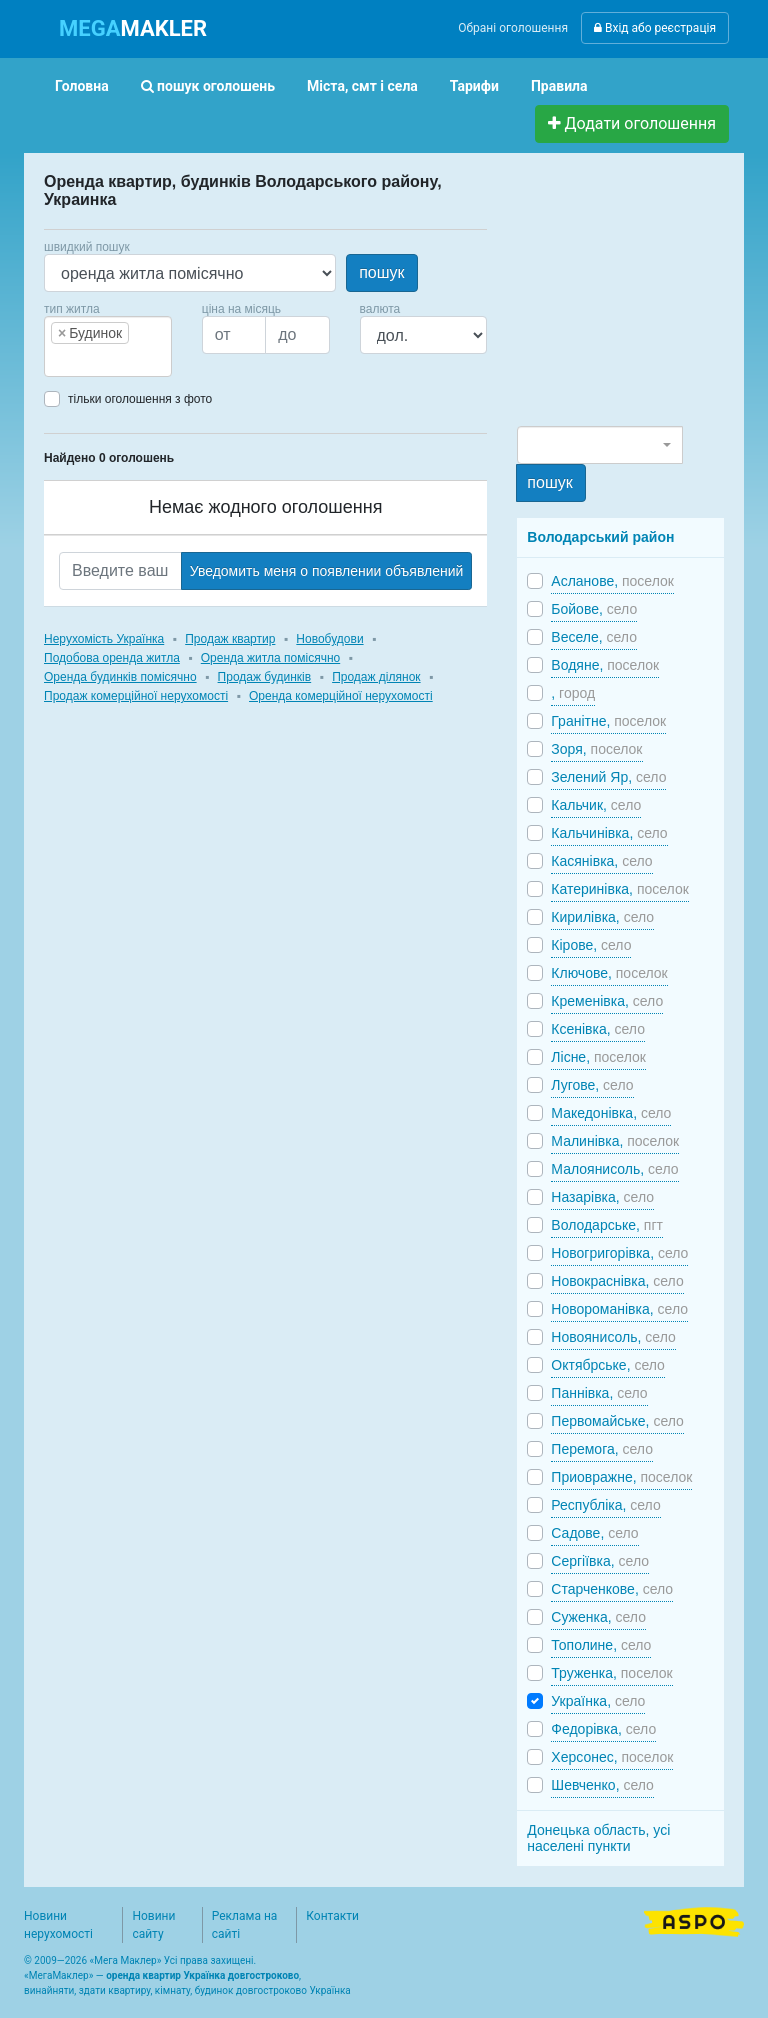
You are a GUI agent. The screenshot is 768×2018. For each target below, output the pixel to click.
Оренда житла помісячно (270, 658)
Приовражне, (621, 1477)
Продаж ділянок (376, 677)
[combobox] (108, 346)
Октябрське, (608, 1365)
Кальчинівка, (609, 833)
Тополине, (601, 1645)
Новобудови (329, 639)
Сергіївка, (600, 1561)
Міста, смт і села (362, 86)
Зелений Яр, (608, 777)
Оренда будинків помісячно (120, 677)
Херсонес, (612, 1757)
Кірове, (591, 945)
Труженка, (611, 1673)
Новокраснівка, (617, 1281)
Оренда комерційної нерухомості (341, 696)
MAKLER (133, 28)
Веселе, (594, 637)
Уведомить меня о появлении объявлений (327, 571)
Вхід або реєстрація (655, 28)
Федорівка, (603, 1729)
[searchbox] (80, 360)
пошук (381, 272)
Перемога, (602, 1449)
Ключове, (609, 973)
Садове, (594, 1533)
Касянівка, (601, 861)
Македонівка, (611, 1113)
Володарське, (607, 1225)
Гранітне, (608, 721)
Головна (82, 86)
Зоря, (596, 749)
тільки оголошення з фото (140, 399)
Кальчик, (596, 805)
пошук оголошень (208, 86)
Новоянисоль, (613, 1337)
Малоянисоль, (614, 1169)
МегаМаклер (59, 1975)
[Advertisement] (642, 298)
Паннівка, (599, 1393)
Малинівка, (615, 1141)
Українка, (598, 1701)
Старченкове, (612, 1589)
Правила (559, 86)
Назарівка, (602, 1197)
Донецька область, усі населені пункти (598, 1838)
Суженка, (598, 1617)
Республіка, (605, 1505)
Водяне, (605, 665)
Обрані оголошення (513, 28)
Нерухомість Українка (104, 639)
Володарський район (600, 537)
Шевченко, (602, 1785)
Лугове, (592, 1085)
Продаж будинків (265, 677)
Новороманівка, (619, 1309)
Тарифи (474, 86)
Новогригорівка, (619, 1253)
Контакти (332, 1916)
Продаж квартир (230, 639)
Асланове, (612, 581)
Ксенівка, (598, 1029)
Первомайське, (617, 1421)
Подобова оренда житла (112, 658)
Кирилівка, (602, 917)
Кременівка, (607, 1001)
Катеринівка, (620, 889)
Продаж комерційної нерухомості (136, 696)
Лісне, (598, 1057)
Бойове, (594, 609)
